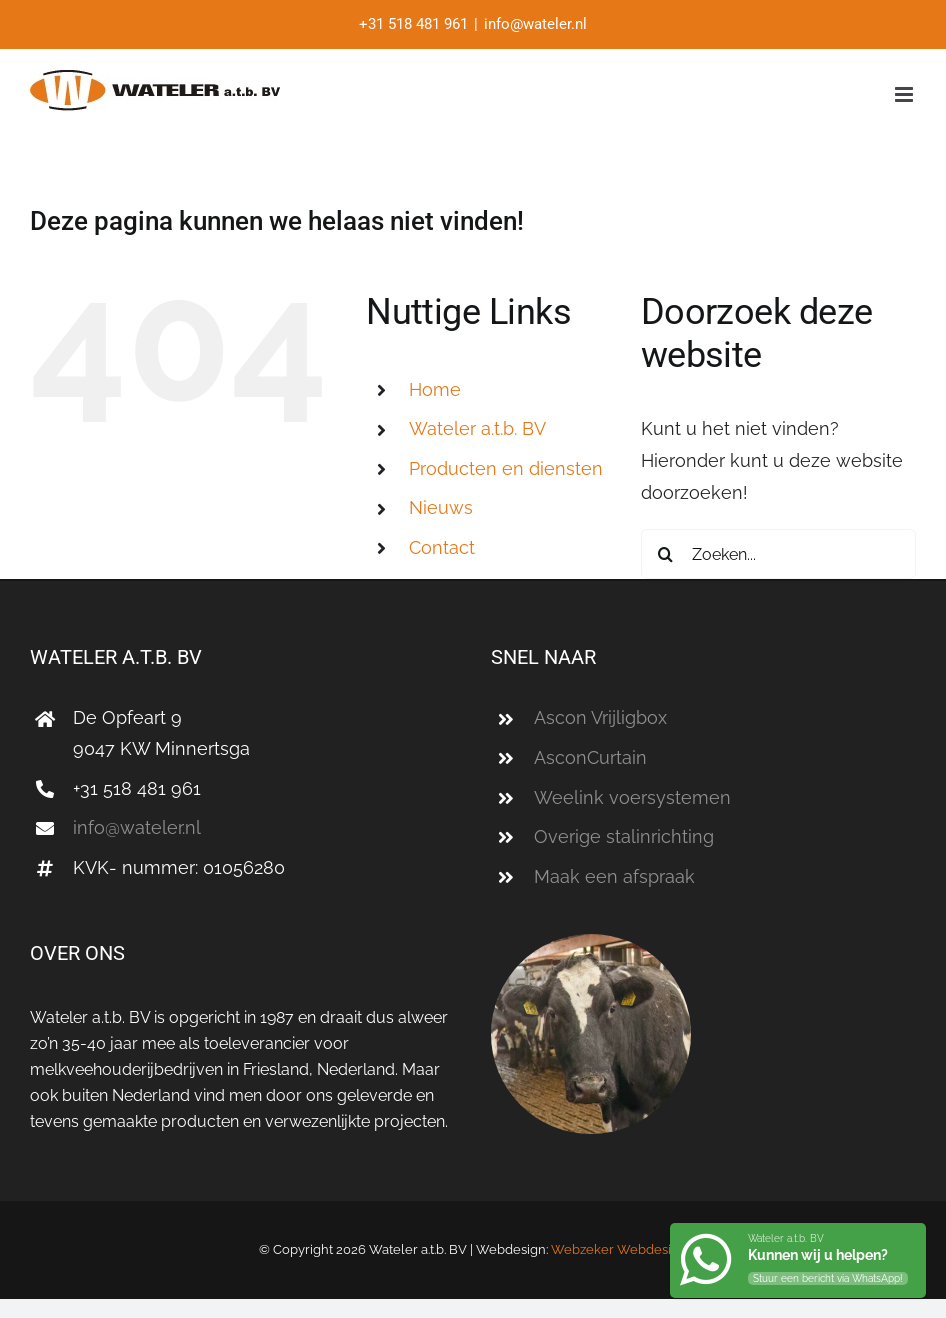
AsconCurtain (590, 757)
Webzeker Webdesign (619, 1249)
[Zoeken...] (778, 554)
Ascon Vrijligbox (600, 717)
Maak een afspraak (614, 876)
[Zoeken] (666, 554)
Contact (442, 547)
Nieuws (441, 507)
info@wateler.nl (535, 24)
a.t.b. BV (477, 428)
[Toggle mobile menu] (905, 94)
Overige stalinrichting (624, 836)
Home (435, 389)
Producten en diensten (506, 468)
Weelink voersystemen (632, 797)
